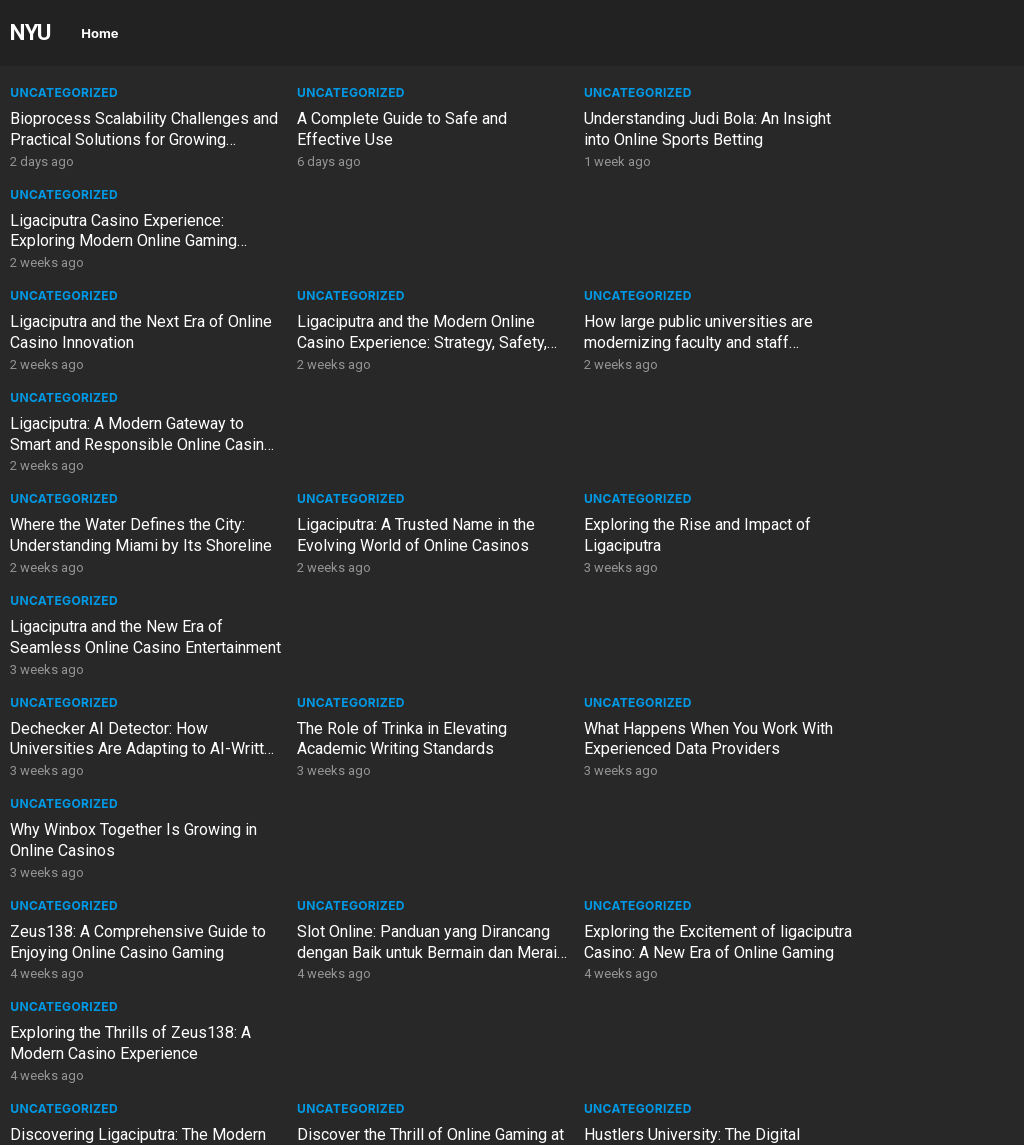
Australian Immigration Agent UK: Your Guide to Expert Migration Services (633, 952)
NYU (30, 32)
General (294, 702)
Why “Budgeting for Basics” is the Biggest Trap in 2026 (636, 840)
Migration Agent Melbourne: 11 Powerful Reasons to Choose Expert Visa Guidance (881, 850)
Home (99, 33)
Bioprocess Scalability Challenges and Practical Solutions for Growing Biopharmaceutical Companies (129, 149)
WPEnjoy (319, 1123)
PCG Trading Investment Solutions (129, 728)
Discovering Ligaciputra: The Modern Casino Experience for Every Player (116, 647)
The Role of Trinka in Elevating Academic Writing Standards (370, 434)
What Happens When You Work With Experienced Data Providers (634, 434)
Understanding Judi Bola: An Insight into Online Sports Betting (634, 129)
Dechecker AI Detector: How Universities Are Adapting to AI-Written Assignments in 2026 (120, 444)
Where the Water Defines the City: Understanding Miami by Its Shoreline (127, 342)
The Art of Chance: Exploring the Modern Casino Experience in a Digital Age (885, 647)
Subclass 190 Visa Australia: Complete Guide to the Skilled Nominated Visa (114, 952)
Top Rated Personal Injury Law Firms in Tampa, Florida (116, 1043)
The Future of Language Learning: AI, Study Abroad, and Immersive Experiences (381, 749)
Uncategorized (64, 92)
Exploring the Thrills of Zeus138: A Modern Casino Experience (887, 535)
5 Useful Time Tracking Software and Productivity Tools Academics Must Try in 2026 (893, 952)
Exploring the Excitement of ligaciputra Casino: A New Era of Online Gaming (630, 545)
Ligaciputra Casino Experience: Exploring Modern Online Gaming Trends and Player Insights (887, 139)
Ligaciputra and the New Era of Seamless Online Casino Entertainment (880, 342)
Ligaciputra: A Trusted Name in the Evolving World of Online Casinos (384, 332)
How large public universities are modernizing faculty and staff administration (633, 241)
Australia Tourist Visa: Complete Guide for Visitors (376, 942)
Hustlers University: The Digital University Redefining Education (629, 637)
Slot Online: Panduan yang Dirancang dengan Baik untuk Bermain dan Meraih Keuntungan (376, 545)
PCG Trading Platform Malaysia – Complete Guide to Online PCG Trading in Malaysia (381, 850)
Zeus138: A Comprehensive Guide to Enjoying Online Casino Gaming (129, 535)
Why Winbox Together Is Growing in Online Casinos (889, 434)
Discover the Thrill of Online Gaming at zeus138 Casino (362, 637)
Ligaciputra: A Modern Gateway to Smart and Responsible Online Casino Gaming (891, 241)
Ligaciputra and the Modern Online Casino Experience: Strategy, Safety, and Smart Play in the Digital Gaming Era (384, 251)
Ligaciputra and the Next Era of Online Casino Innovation (117, 231)
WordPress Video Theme (194, 1123)
